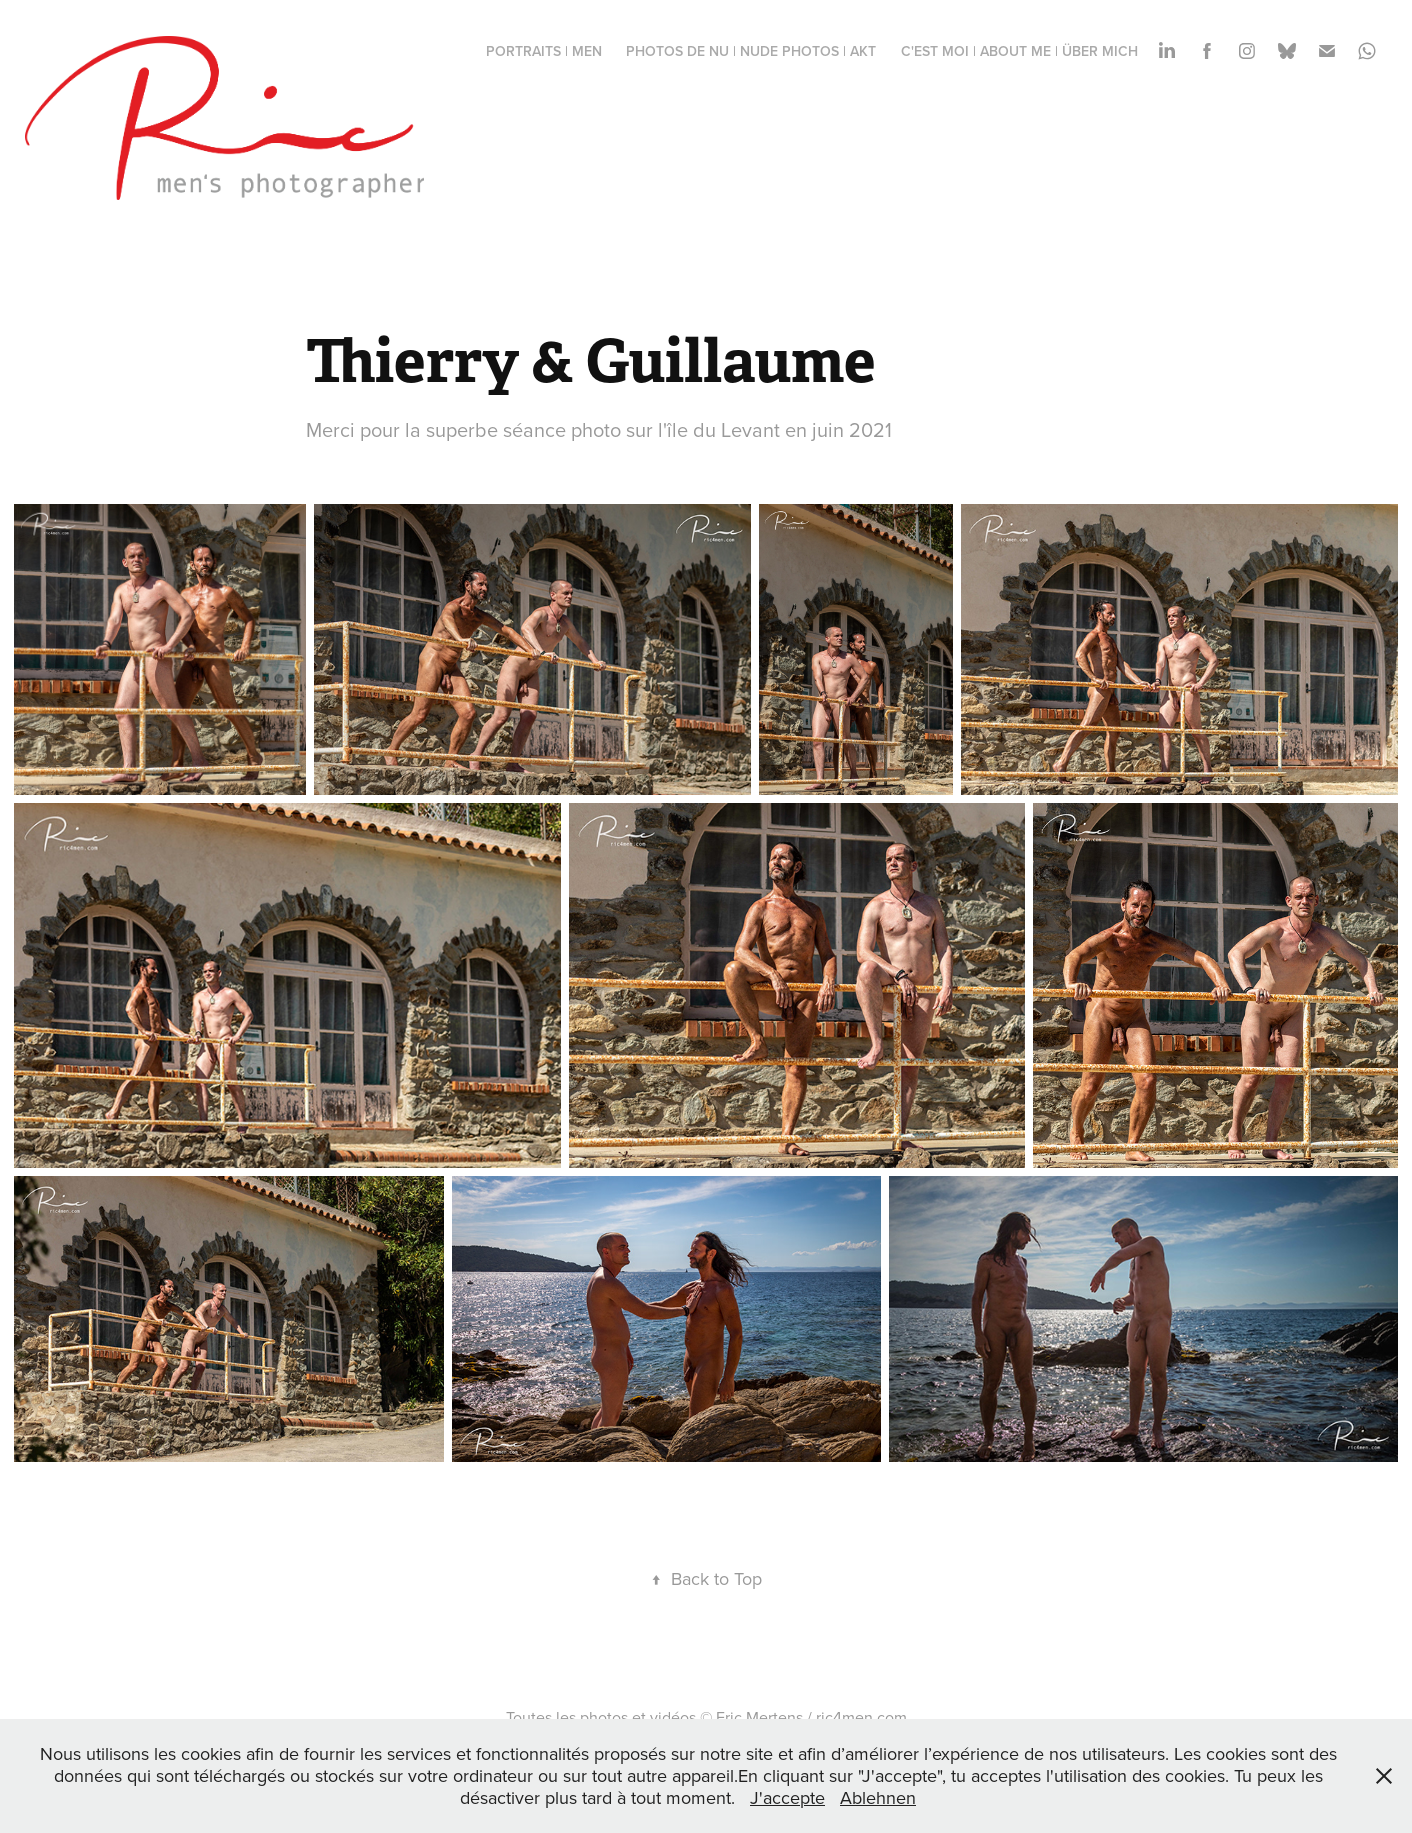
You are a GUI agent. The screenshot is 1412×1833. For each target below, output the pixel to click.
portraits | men (544, 51)
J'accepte (787, 1797)
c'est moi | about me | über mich (1019, 51)
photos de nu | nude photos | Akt (751, 51)
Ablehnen (878, 1797)
